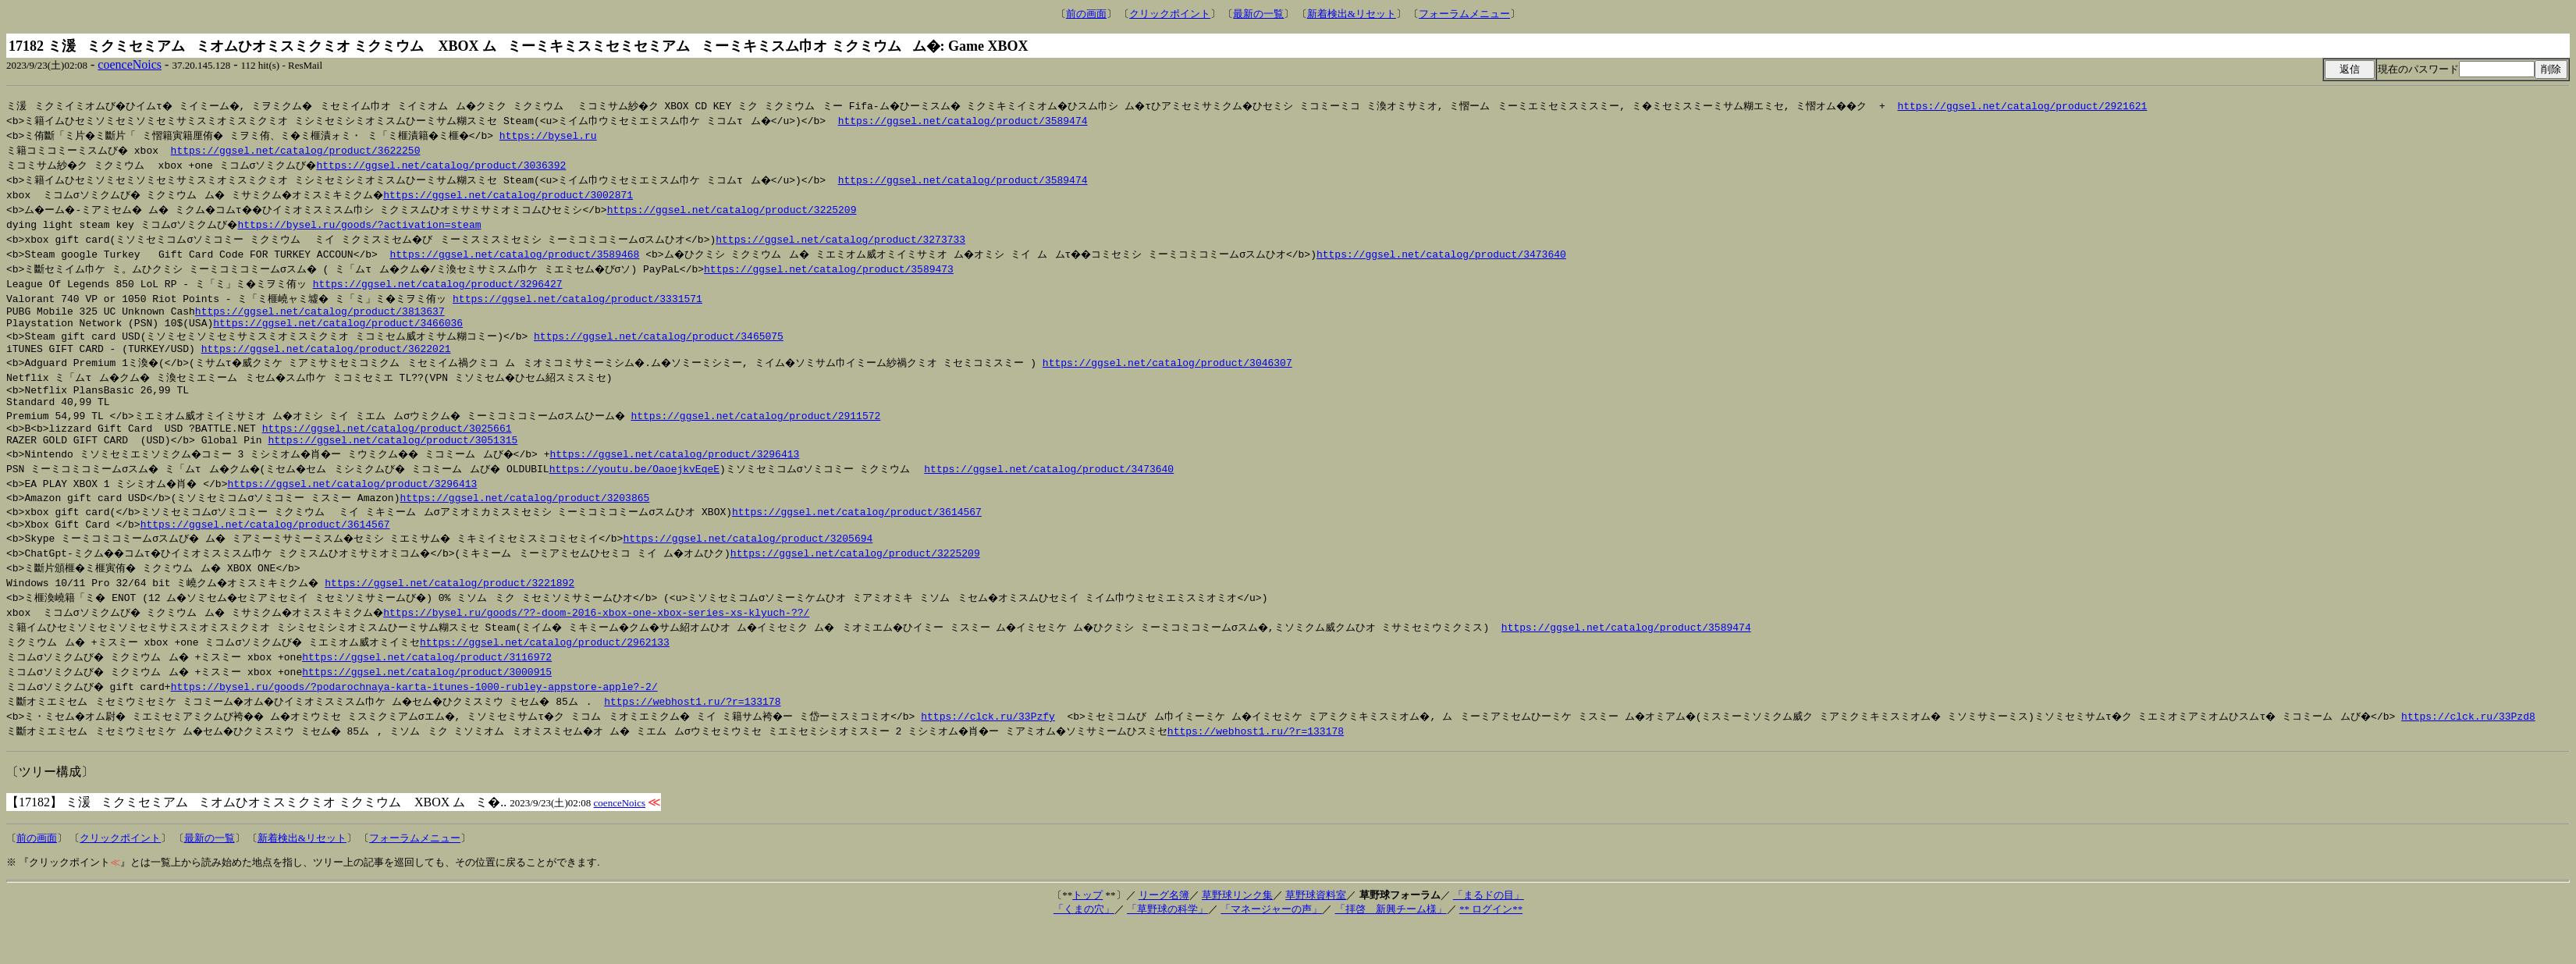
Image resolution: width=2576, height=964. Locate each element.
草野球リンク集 (1237, 916)
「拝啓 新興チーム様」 (1391, 930)
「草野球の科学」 (1167, 930)
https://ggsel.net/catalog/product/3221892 (453, 603)
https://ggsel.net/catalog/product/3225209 (746, 209)
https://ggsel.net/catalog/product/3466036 (338, 327)
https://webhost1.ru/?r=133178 (702, 722)
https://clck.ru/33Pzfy (1007, 737)
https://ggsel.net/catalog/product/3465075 (658, 341)
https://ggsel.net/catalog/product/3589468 (514, 254)
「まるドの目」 (1488, 916)
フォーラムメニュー (1464, 14)
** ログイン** (1491, 930)
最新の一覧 (1258, 14)
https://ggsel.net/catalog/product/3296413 (687, 471)
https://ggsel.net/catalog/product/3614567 (857, 530)
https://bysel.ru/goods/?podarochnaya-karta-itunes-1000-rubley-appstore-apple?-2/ (415, 707)
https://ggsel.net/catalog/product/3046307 (1177, 370)
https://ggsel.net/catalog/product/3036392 (445, 165)
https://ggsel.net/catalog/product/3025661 (387, 443)
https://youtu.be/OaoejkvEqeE (646, 485)
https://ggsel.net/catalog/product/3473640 (1451, 254)
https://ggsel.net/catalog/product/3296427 (439, 283)
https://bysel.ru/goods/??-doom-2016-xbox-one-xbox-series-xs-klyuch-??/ (605, 633)
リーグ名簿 (1164, 916)
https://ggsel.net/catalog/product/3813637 (320, 313)
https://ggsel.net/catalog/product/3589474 (964, 120)
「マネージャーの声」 (1271, 930)
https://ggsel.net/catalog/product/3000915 (431, 692)
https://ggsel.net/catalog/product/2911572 (761, 428)
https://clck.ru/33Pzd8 (2503, 737)
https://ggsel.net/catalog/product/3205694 (756, 559)
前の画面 (1086, 14)
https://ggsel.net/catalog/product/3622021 (326, 356)
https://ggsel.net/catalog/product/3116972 (431, 678)
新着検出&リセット (1351, 14)
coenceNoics (130, 64)
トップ (1087, 916)
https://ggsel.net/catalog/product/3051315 (392, 457)
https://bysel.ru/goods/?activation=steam (361, 224)
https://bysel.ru (558, 135)
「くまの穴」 (1083, 930)
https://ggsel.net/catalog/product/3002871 (516, 194)
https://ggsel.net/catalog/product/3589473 (836, 268)
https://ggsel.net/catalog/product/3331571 (581, 298)
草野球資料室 (1315, 916)
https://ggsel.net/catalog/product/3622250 (297, 150)
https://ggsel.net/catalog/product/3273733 (843, 239)
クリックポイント (1169, 14)
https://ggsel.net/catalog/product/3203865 (524, 515)
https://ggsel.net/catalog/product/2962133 (548, 663)
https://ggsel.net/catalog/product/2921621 (2051, 105)
